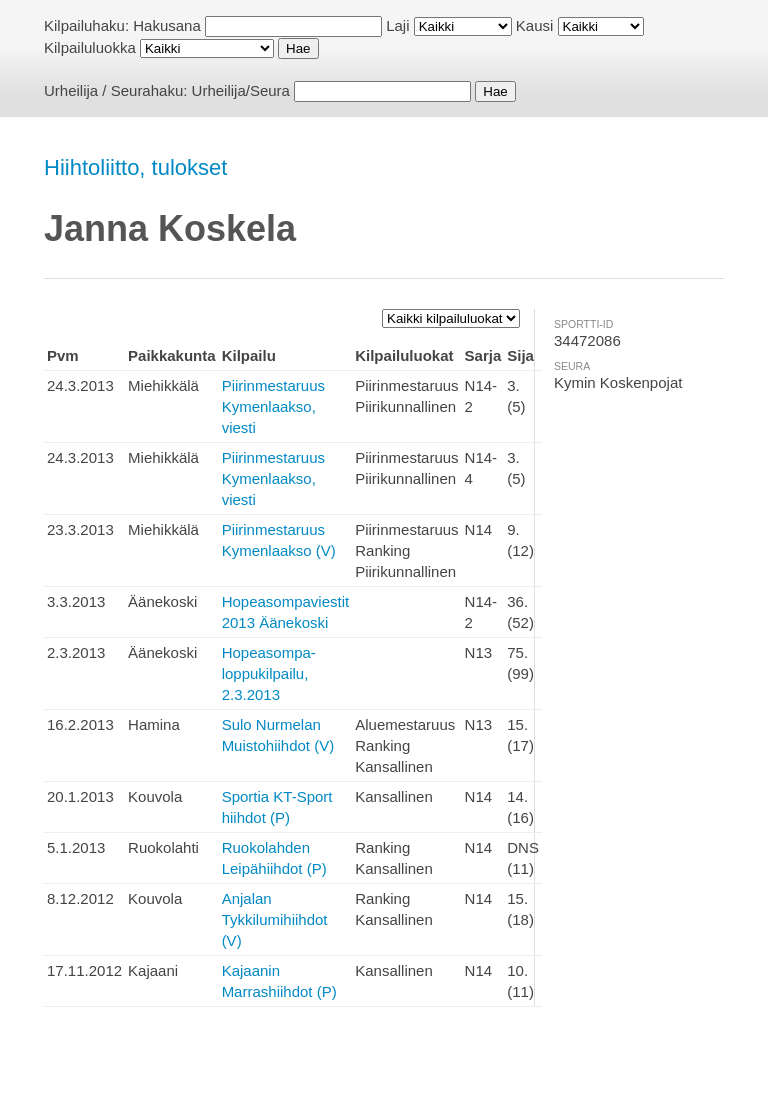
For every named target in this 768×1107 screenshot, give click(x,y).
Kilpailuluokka (90, 47)
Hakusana (167, 25)
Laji (397, 25)
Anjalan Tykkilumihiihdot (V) (275, 919)
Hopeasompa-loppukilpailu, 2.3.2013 (269, 673)
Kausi (535, 25)
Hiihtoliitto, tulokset (135, 167)
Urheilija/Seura (241, 90)
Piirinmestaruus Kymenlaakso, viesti (273, 406)
